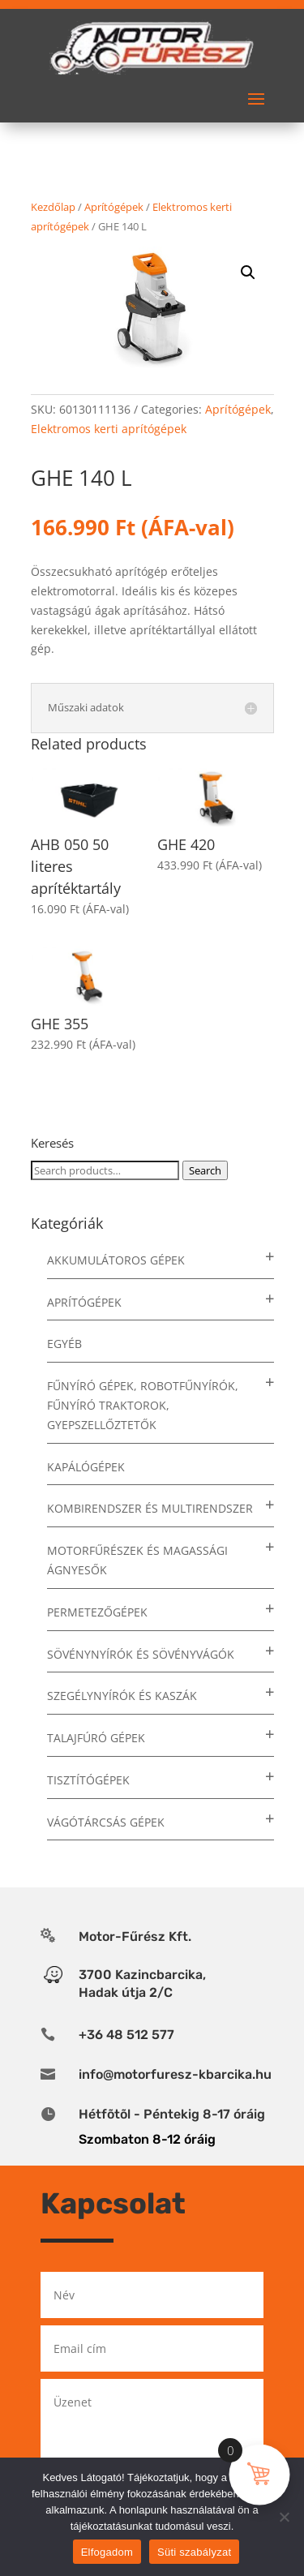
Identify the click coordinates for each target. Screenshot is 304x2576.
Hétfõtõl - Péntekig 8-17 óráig (172, 2114)
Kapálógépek (86, 1467)
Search (205, 1170)
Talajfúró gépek (96, 1737)
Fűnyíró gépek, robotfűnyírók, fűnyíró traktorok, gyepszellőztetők (142, 1405)
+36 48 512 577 (126, 2034)
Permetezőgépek (97, 1612)
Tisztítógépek (88, 1780)
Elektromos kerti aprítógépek (108, 428)
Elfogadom (107, 2552)
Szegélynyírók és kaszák (122, 1695)
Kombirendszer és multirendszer (150, 1508)
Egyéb (64, 1343)
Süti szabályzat (194, 2552)
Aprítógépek (113, 207)
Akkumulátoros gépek (116, 1260)
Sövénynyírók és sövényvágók (140, 1654)
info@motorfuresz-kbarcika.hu (175, 2074)
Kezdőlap (53, 207)
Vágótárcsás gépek (106, 1822)
